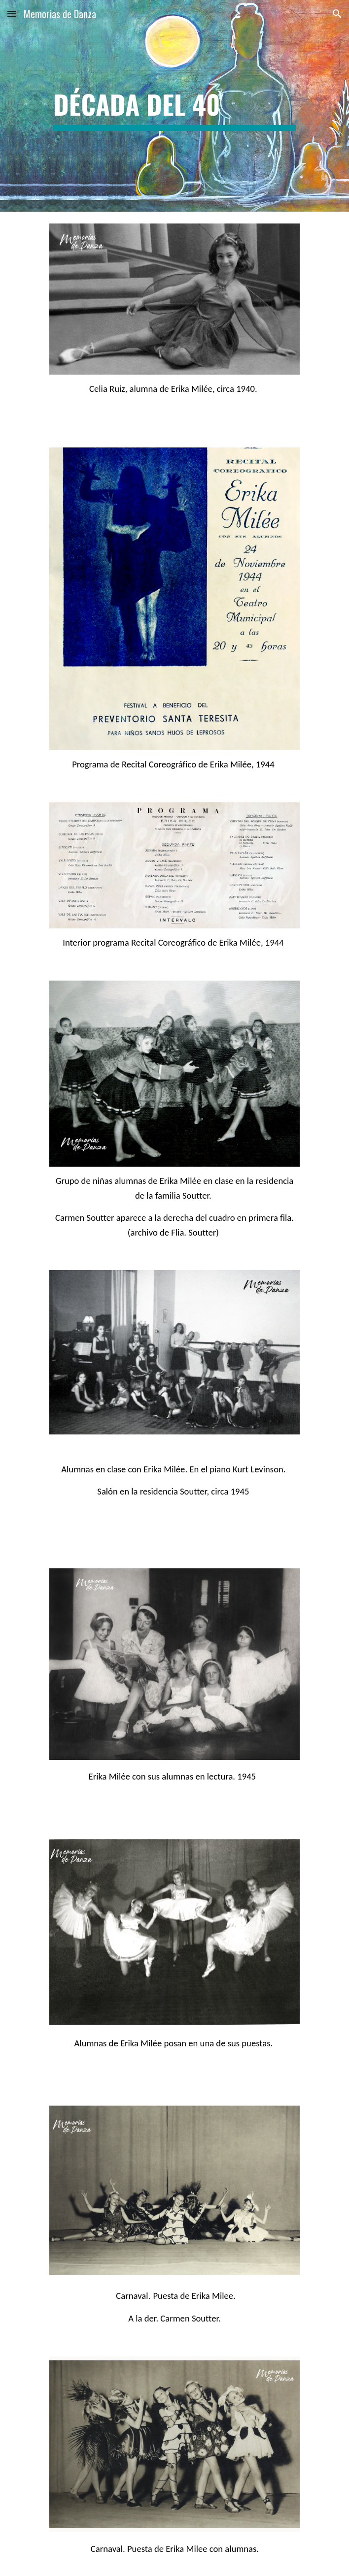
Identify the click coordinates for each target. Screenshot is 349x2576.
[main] (174, 106)
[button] (12, 13)
